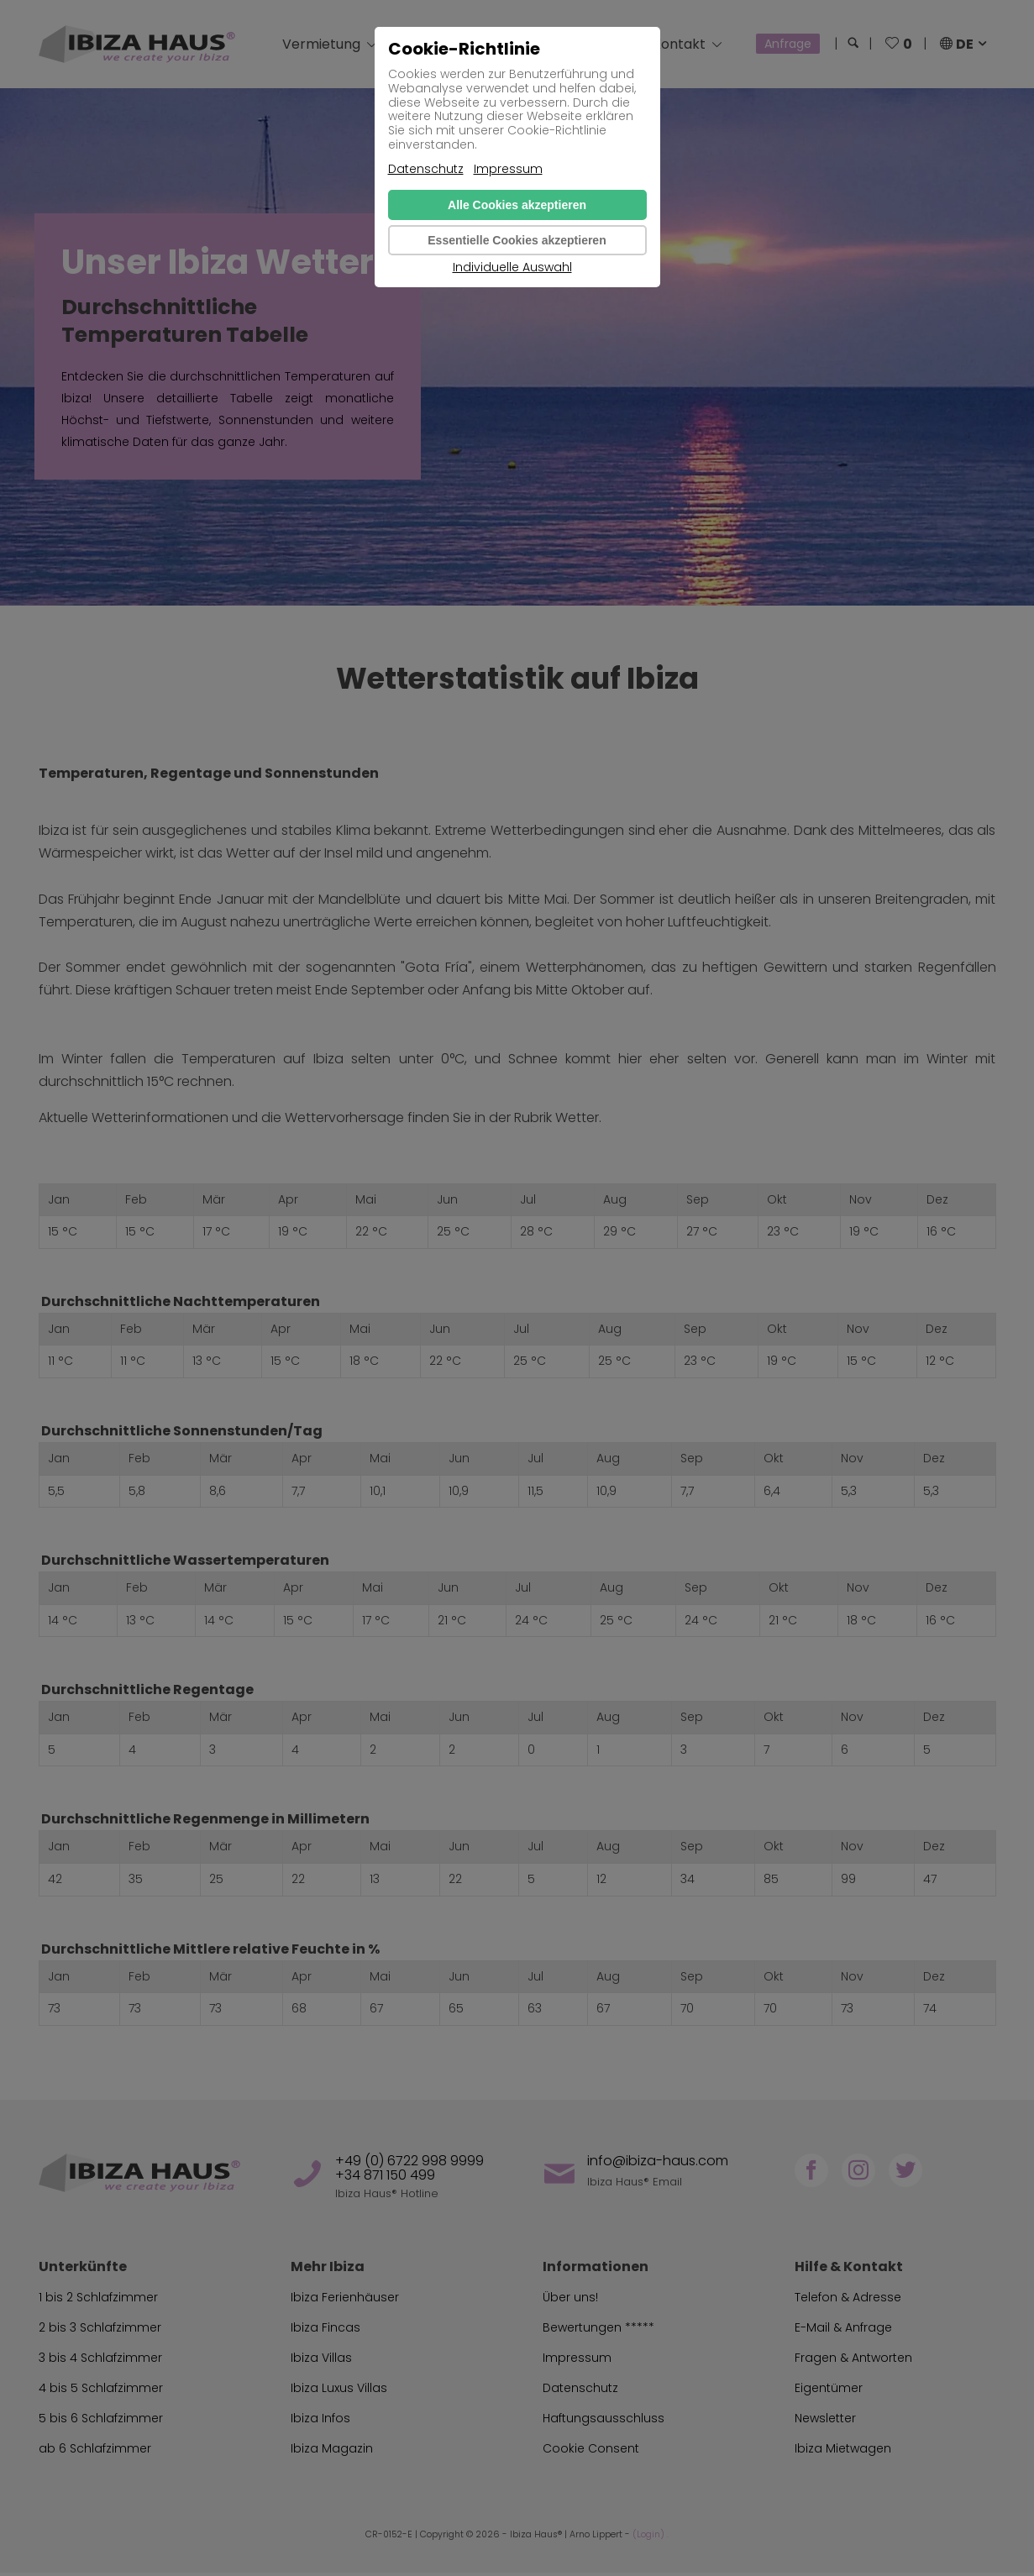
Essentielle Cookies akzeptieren (517, 240)
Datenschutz (426, 169)
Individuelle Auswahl (512, 267)
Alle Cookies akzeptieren (517, 205)
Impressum (508, 169)
